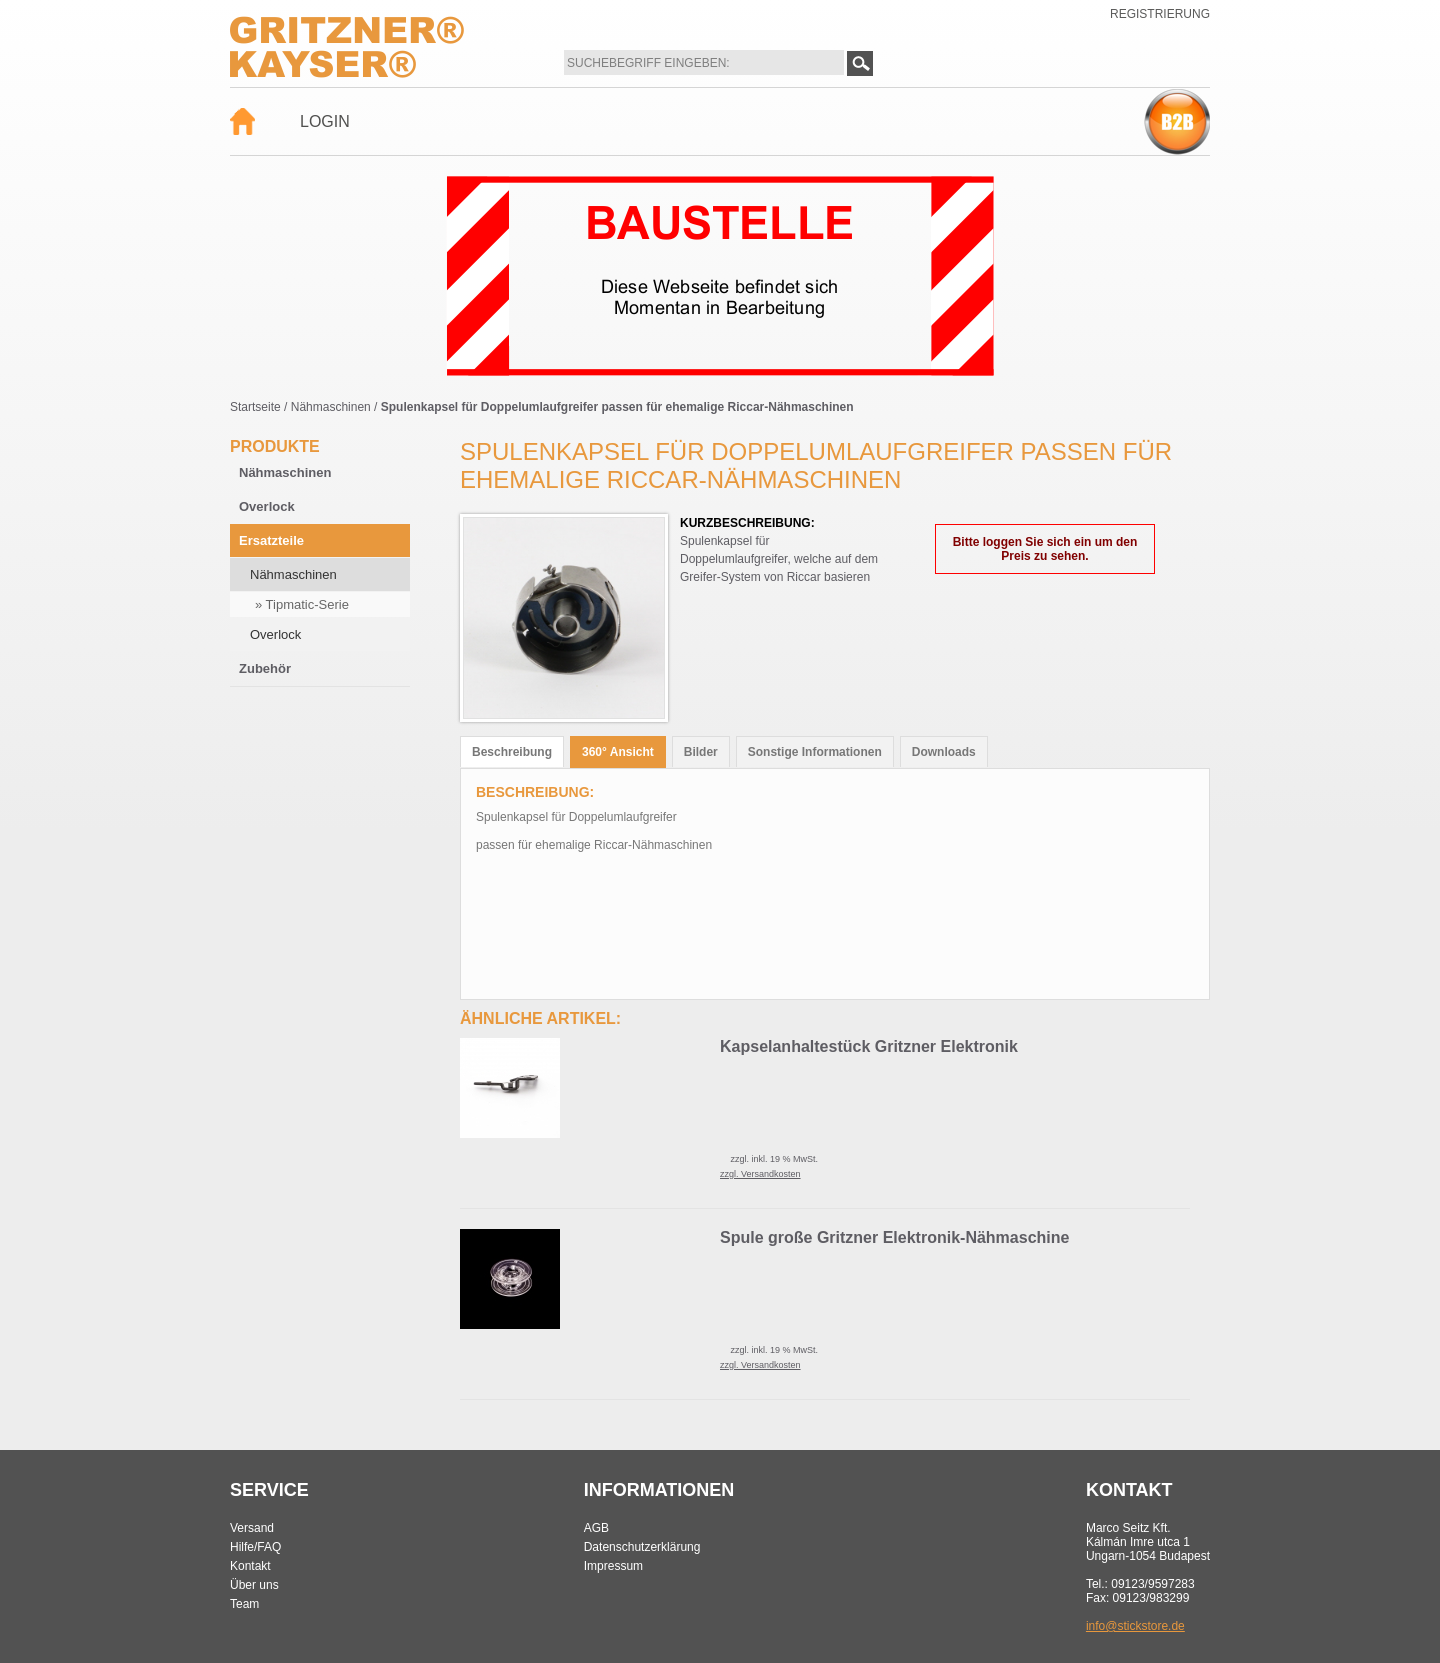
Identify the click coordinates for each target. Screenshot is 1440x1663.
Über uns (254, 1585)
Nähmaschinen (331, 407)
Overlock (267, 506)
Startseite (255, 407)
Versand (252, 1528)
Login (325, 121)
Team (244, 1604)
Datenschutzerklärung (642, 1547)
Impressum (613, 1566)
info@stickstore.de (1135, 1626)
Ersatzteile (271, 540)
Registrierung (1160, 14)
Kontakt (250, 1566)
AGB (596, 1528)
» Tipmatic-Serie (302, 604)
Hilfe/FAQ (255, 1547)
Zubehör (265, 668)
